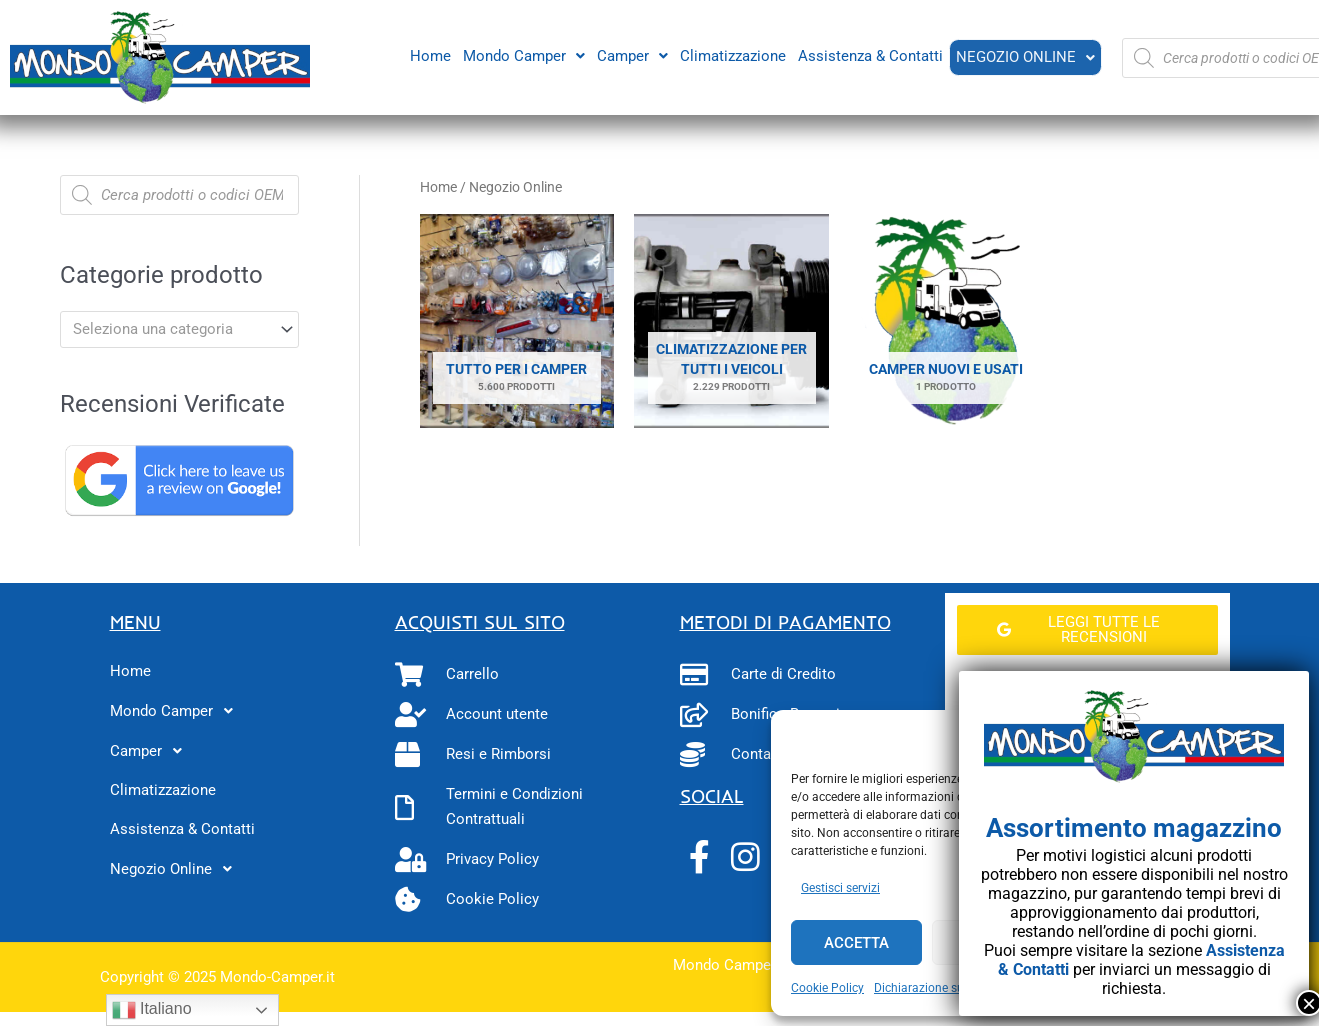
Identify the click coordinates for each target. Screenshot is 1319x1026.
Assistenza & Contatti (868, 55)
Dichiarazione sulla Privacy (947, 988)
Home (428, 55)
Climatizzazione (731, 55)
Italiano (152, 1010)
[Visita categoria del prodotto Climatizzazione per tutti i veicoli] (731, 321)
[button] (522, 55)
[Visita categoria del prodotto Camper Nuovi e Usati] (946, 321)
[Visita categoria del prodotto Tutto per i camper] (517, 321)
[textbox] (170, 329)
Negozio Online (1024, 57)
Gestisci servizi (840, 888)
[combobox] (179, 329)
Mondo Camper (522, 55)
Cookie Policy (827, 988)
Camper (630, 55)
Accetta (856, 943)
